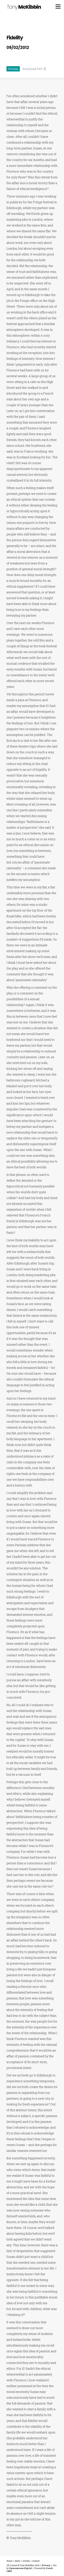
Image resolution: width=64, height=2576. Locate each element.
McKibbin (24, 7)
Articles (26, 2560)
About (17, 2560)
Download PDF (34, 69)
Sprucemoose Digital (20, 2568)
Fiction (13, 69)
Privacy (46, 2565)
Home (9, 2560)
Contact (36, 2560)
